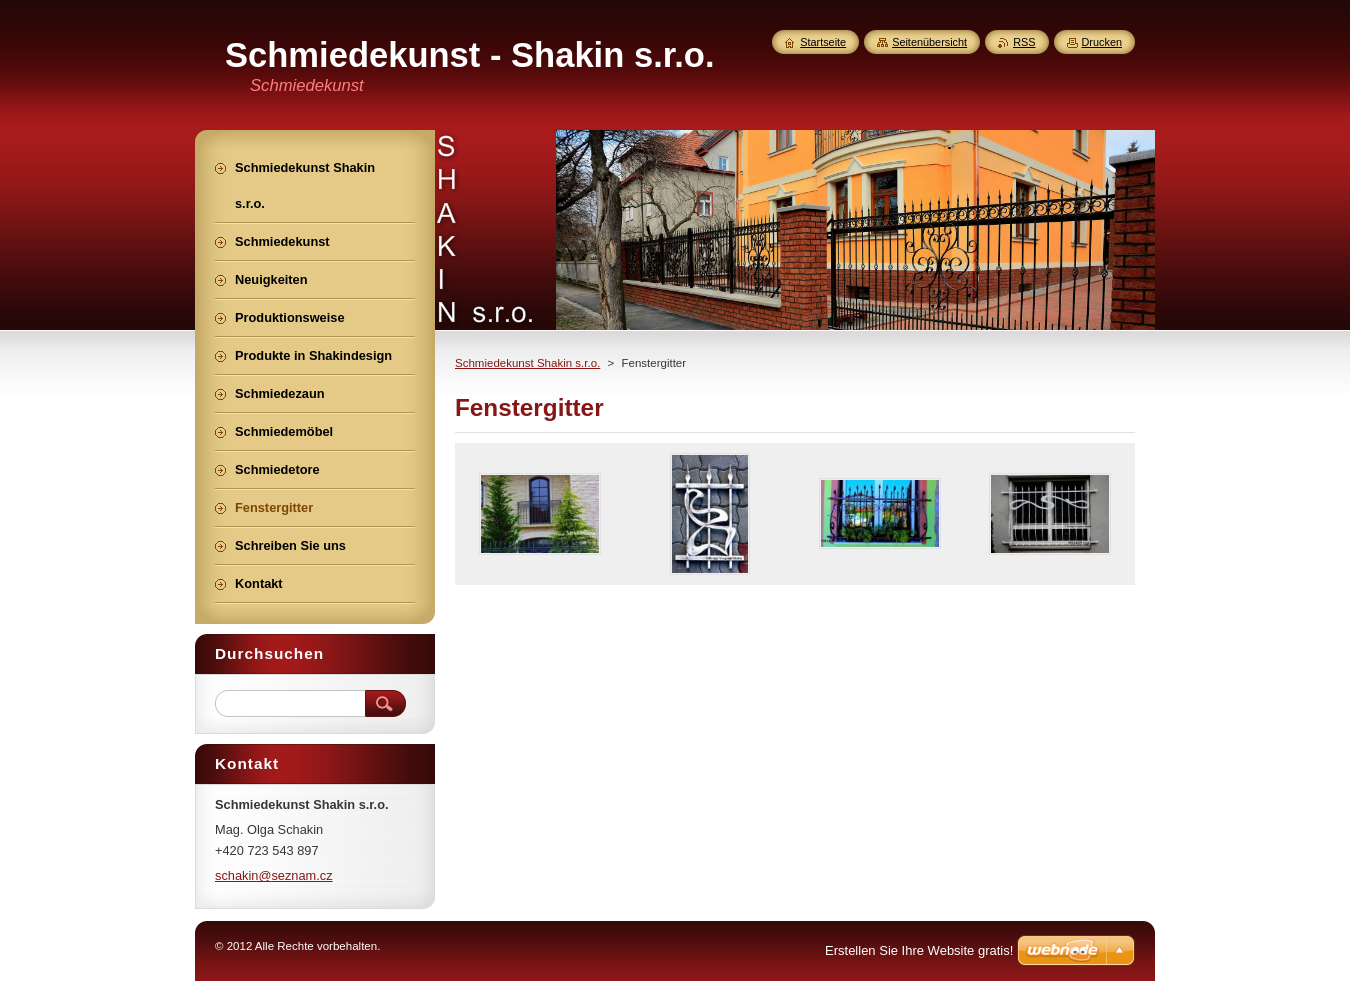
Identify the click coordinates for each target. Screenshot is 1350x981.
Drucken (1102, 42)
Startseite (823, 42)
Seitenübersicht (929, 42)
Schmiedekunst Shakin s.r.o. (527, 363)
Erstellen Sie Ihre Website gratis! (919, 950)
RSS (1024, 42)
